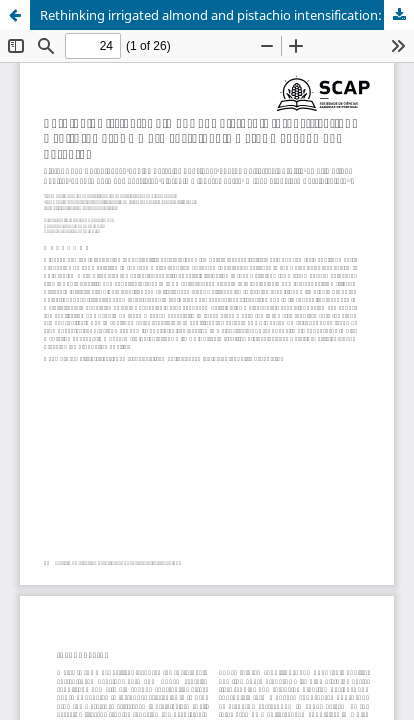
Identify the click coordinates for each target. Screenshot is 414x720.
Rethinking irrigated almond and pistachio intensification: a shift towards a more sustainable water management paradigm (227, 15)
